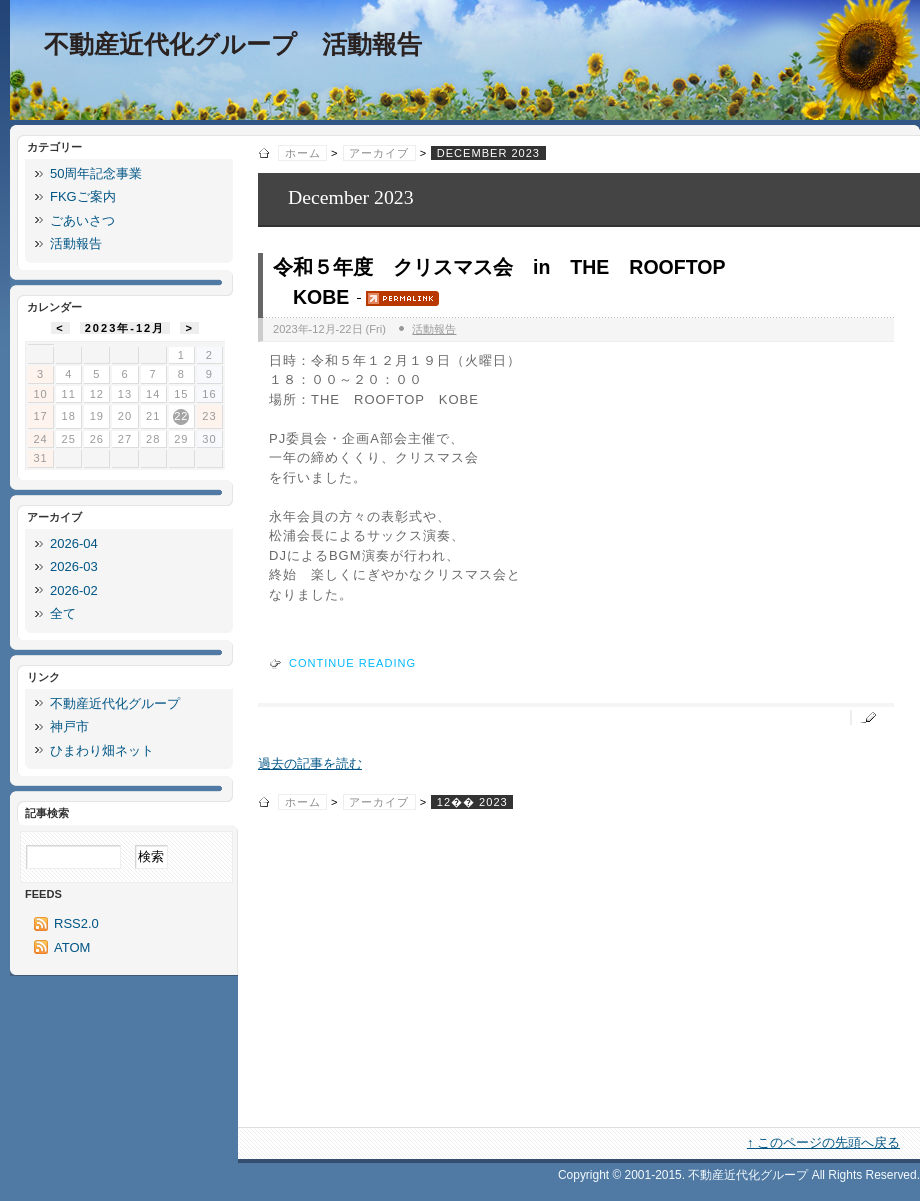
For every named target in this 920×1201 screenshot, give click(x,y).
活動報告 (434, 329)
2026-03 (74, 566)
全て (63, 613)
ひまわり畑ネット (102, 750)
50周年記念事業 (96, 173)
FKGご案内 (83, 196)
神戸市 (69, 726)
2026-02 (74, 590)
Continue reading (352, 663)
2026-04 (74, 543)
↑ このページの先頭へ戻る (823, 1142)
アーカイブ (379, 153)
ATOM (72, 947)
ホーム (303, 153)
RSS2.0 (76, 923)
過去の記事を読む (310, 763)
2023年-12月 (125, 328)
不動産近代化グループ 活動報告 (233, 44)
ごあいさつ (82, 220)
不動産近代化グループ (115, 703)
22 (181, 416)
